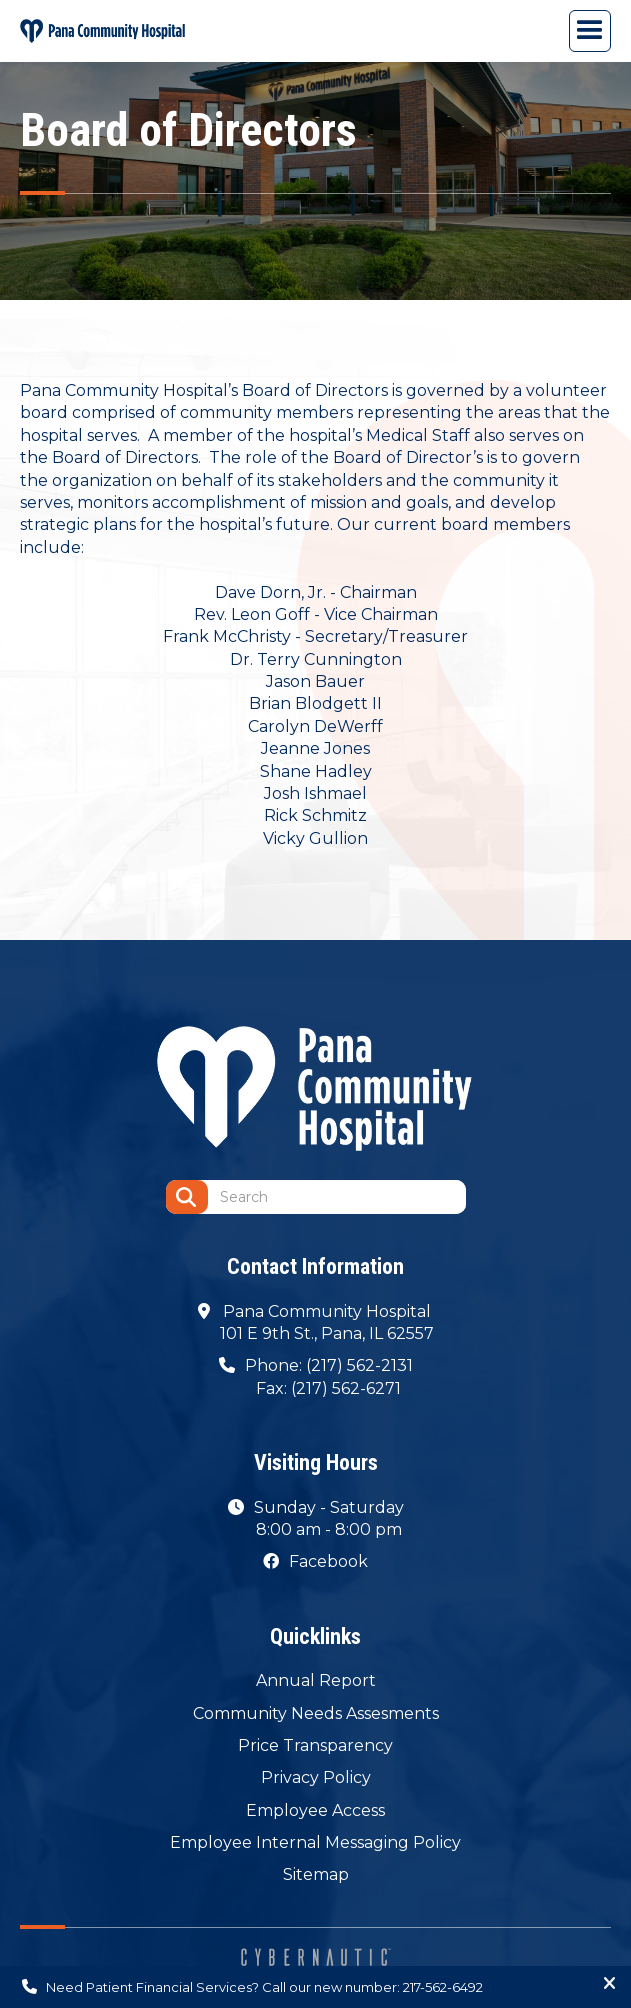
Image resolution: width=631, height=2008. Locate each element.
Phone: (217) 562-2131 (329, 1365)
